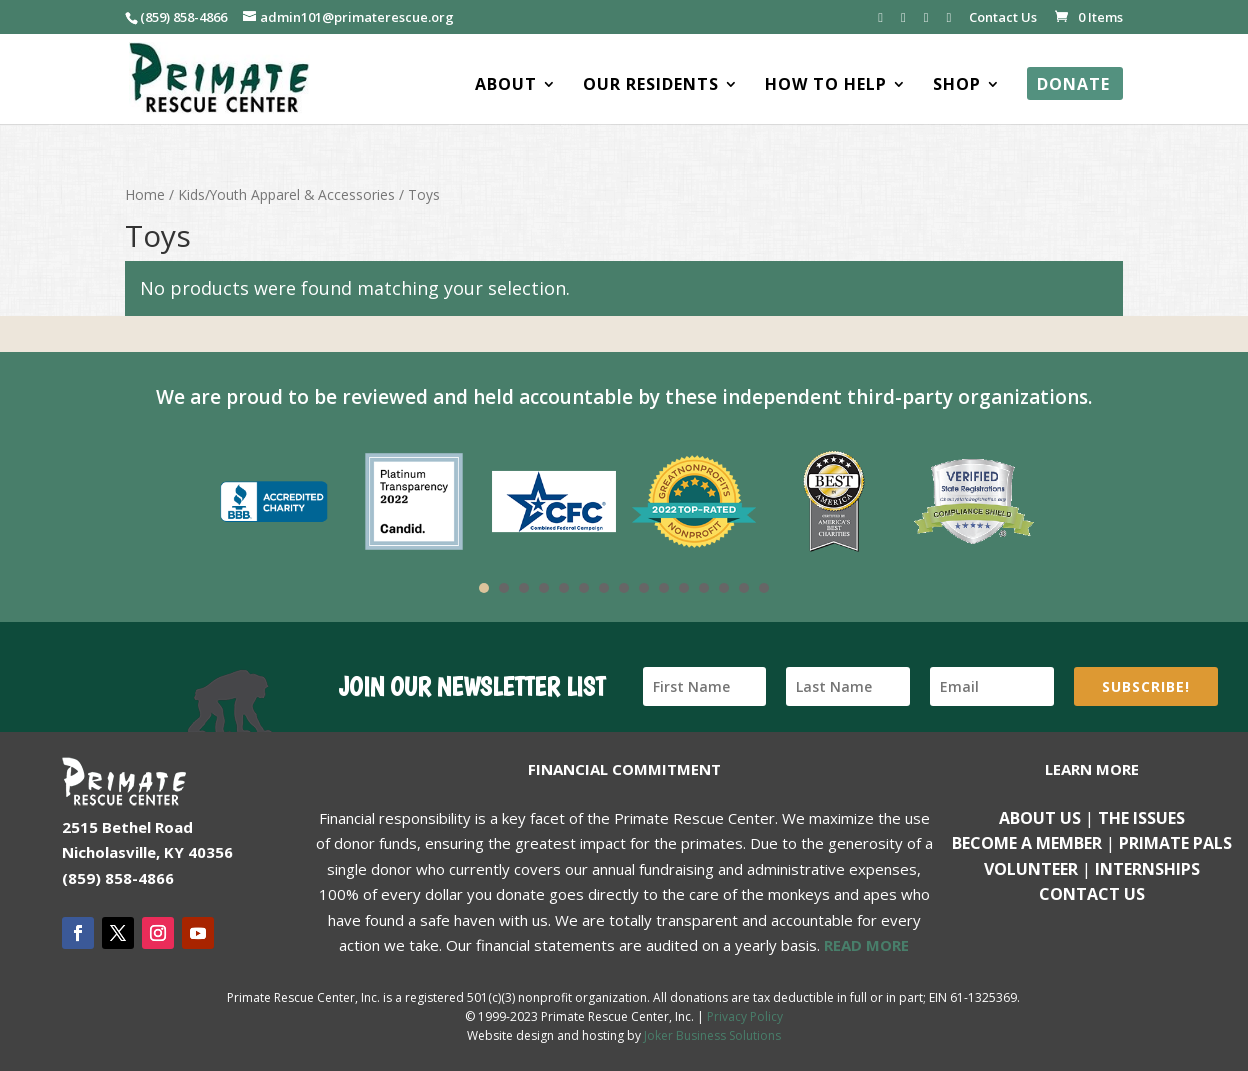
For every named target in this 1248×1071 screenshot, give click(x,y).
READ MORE (866, 945)
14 (744, 588)
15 (764, 588)
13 (724, 588)
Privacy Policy (745, 1016)
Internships (1147, 869)
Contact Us (1003, 18)
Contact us (1092, 894)
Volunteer (1031, 869)
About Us (1040, 818)
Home (145, 194)
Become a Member (1027, 843)
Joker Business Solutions (712, 1035)
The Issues (1141, 818)
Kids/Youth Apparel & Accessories (286, 194)
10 (664, 588)
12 (704, 588)
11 (684, 588)
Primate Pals (1175, 843)
